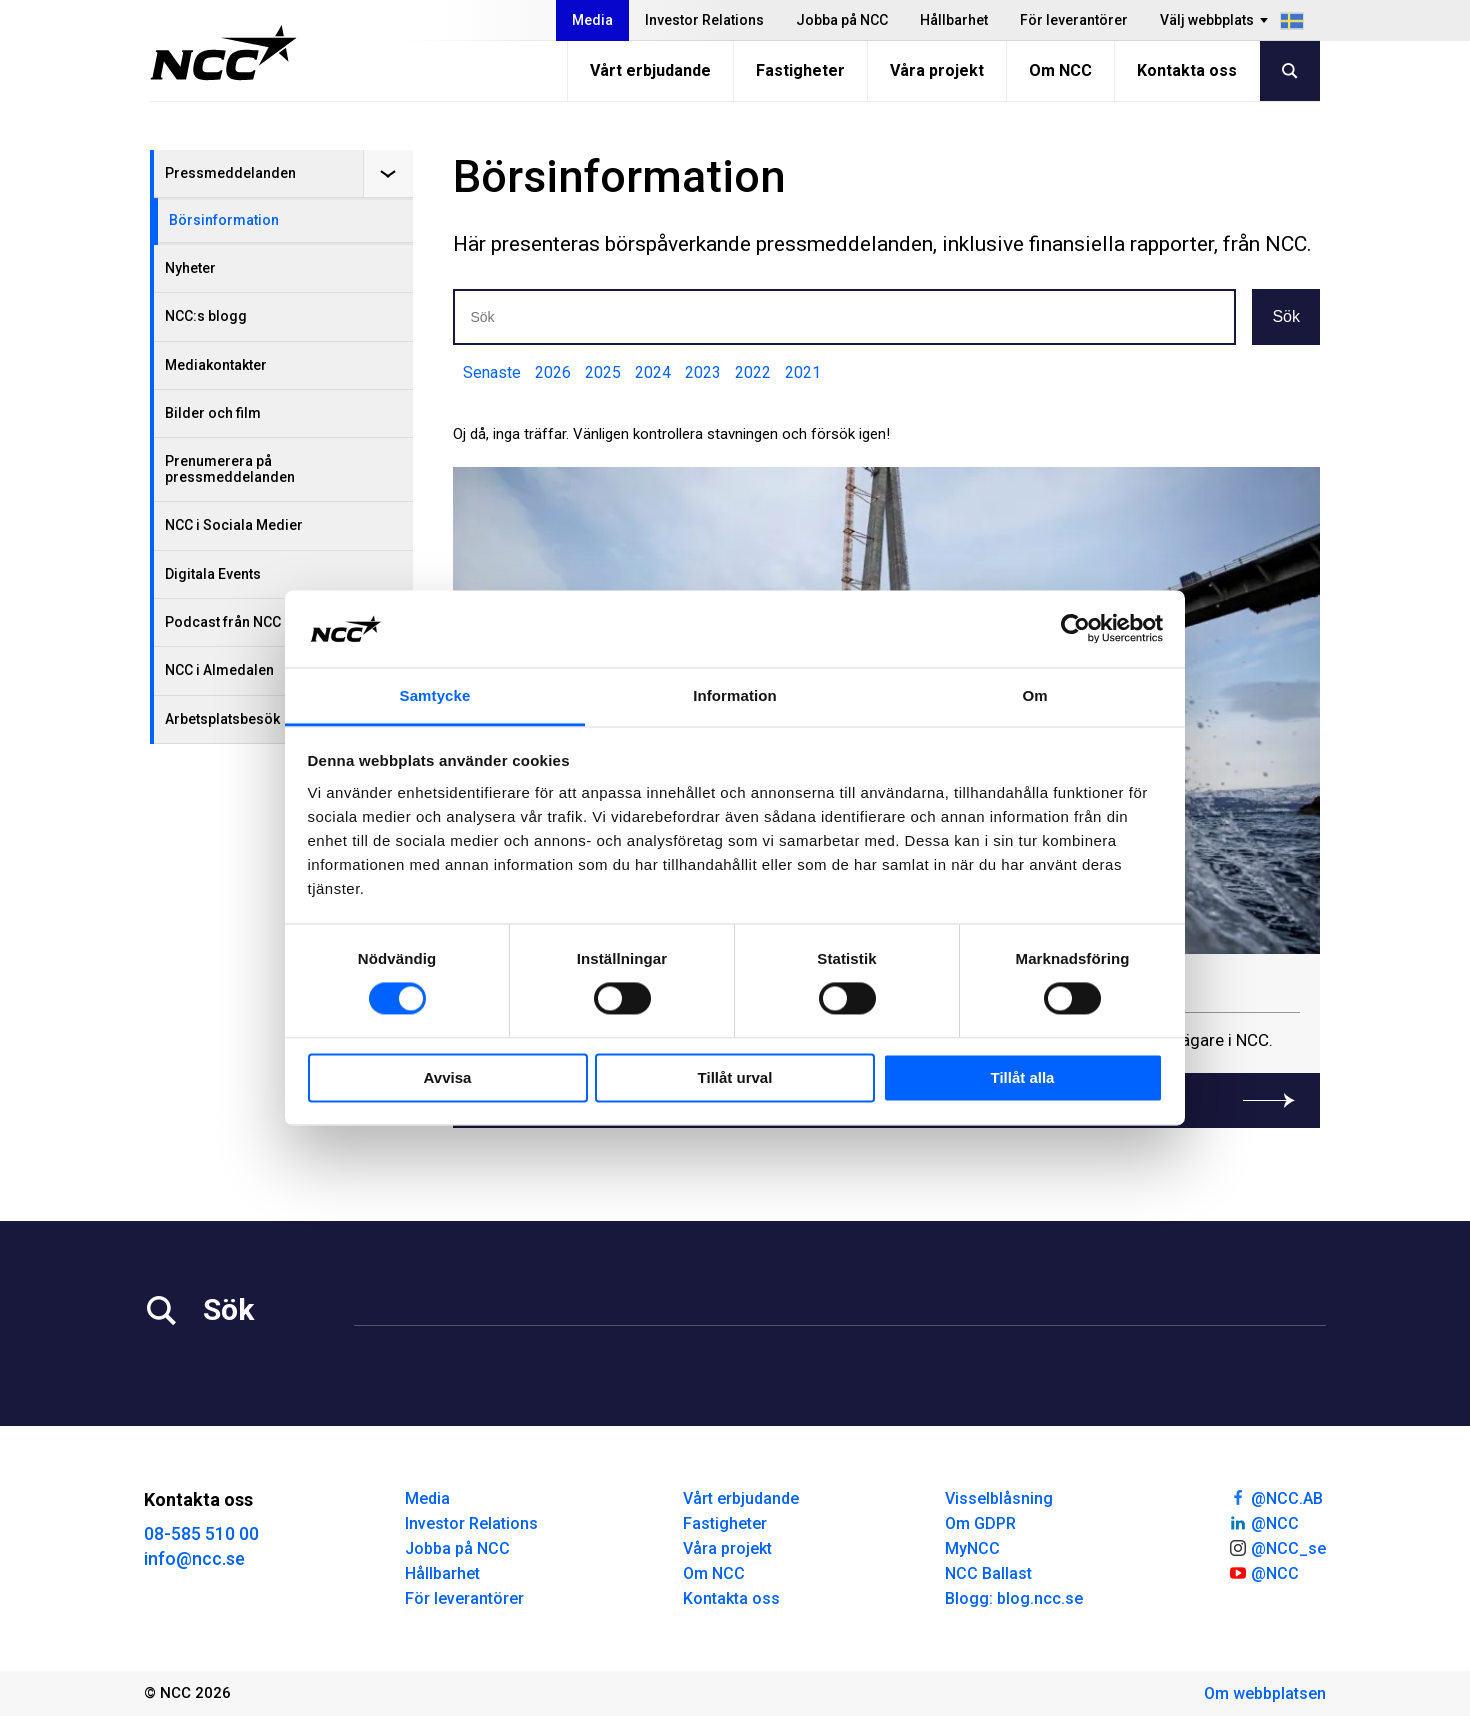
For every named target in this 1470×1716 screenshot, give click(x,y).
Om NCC (1060, 70)
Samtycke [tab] (435, 695)
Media (592, 20)
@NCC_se (1277, 1547)
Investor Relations (704, 20)
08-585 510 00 (201, 1533)
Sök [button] (1286, 316)
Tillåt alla (1023, 1077)
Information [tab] (735, 695)
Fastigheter (800, 70)
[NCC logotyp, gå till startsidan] (223, 53)
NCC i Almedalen (219, 670)
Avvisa (448, 1077)
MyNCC (972, 1548)
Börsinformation (224, 220)
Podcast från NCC (223, 622)
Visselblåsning (999, 1498)
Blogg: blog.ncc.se (1014, 1598)
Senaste (492, 372)
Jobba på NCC (842, 20)
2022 (753, 372)
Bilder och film (213, 413)
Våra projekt (937, 70)
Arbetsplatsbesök (222, 719)
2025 (603, 372)
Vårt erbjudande (650, 70)
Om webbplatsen (1265, 1693)
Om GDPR (980, 1523)
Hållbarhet (954, 20)
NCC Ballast (988, 1573)
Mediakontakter (216, 365)
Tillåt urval (735, 1077)
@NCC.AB (1275, 1497)
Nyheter (190, 268)
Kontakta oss (1187, 70)
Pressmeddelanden (230, 173)
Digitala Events (213, 574)
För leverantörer (1074, 20)
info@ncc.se (194, 1558)
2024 (653, 372)
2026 (553, 372)
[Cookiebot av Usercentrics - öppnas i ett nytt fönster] (1075, 629)
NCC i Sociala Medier (234, 525)
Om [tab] (1034, 695)
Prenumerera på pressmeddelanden (230, 468)
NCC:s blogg (206, 316)
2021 (803, 372)
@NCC (1263, 1522)
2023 (703, 372)
